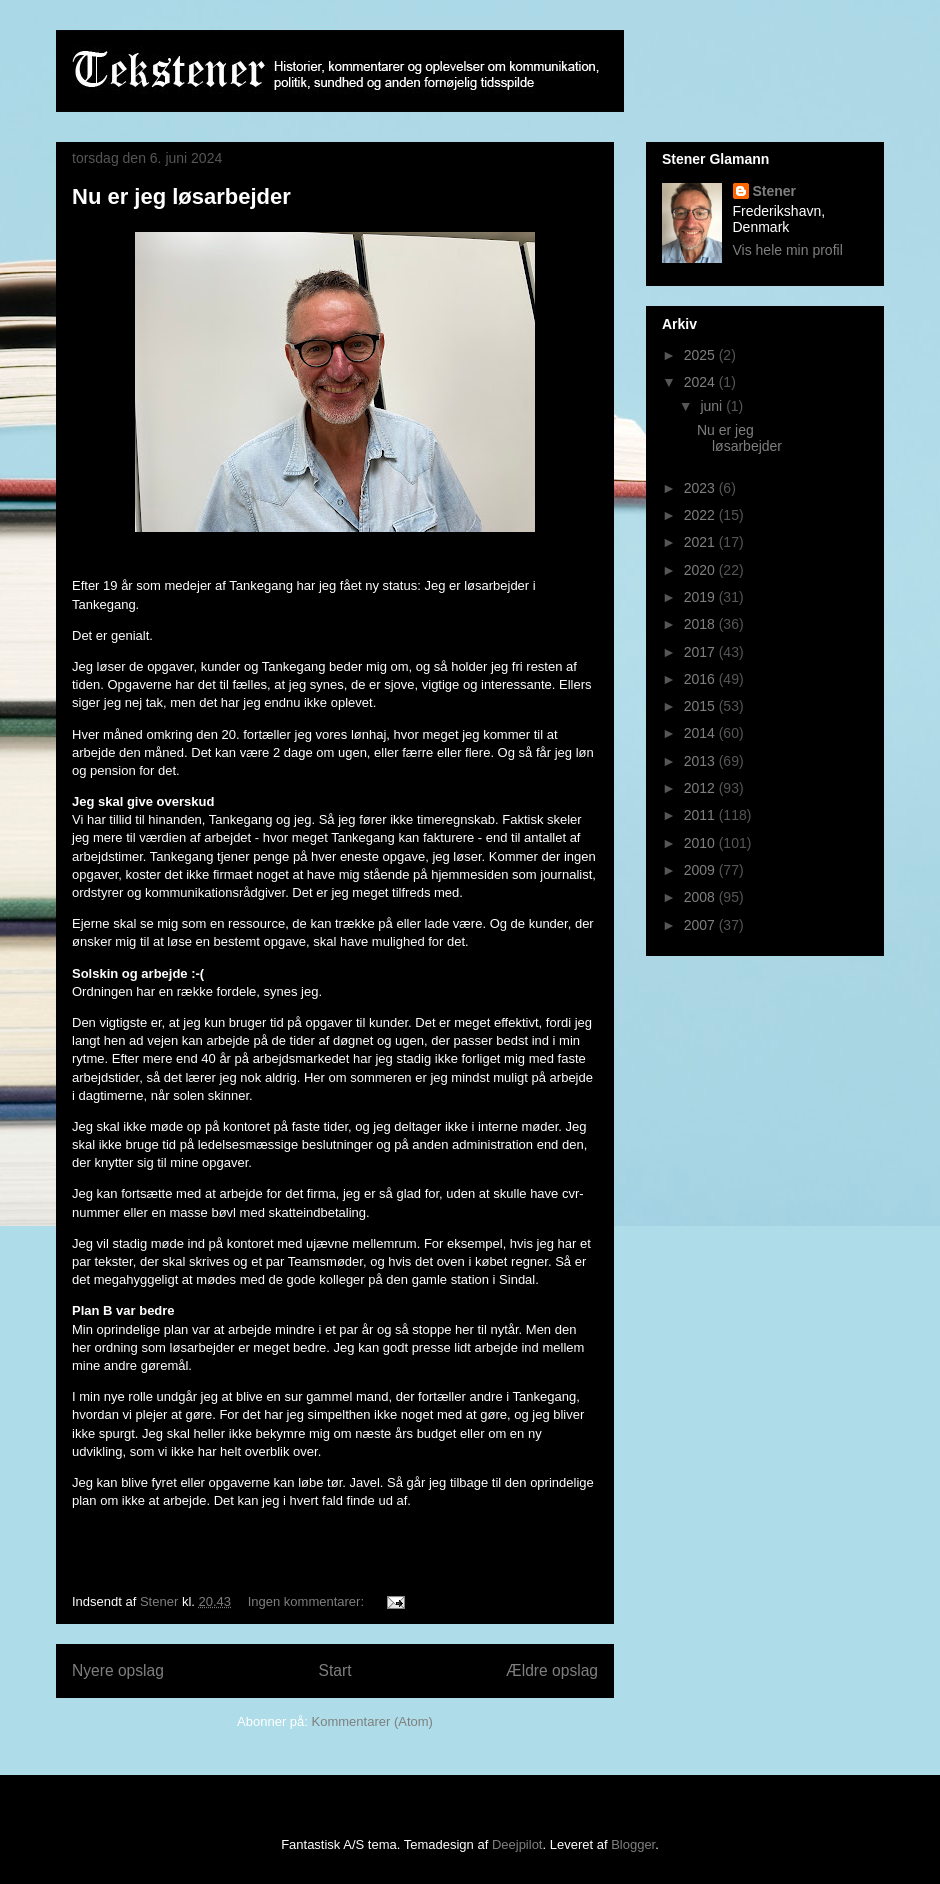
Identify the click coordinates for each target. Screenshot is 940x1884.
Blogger (633, 1844)
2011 (701, 815)
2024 (701, 382)
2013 (701, 761)
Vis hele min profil (788, 250)
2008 (701, 897)
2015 (701, 706)
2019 (701, 597)
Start (335, 1670)
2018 (701, 624)
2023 (701, 488)
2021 (701, 542)
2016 (701, 679)
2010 (701, 843)
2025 (701, 355)
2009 (701, 870)
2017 (701, 652)
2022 (701, 515)
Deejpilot (517, 1844)
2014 (701, 733)
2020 (701, 570)
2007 (701, 925)
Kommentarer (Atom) (372, 1721)
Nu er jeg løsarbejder (181, 196)
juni (713, 406)
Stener (775, 191)
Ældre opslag (552, 1670)
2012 (701, 788)
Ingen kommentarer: (308, 1601)
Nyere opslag (118, 1670)
